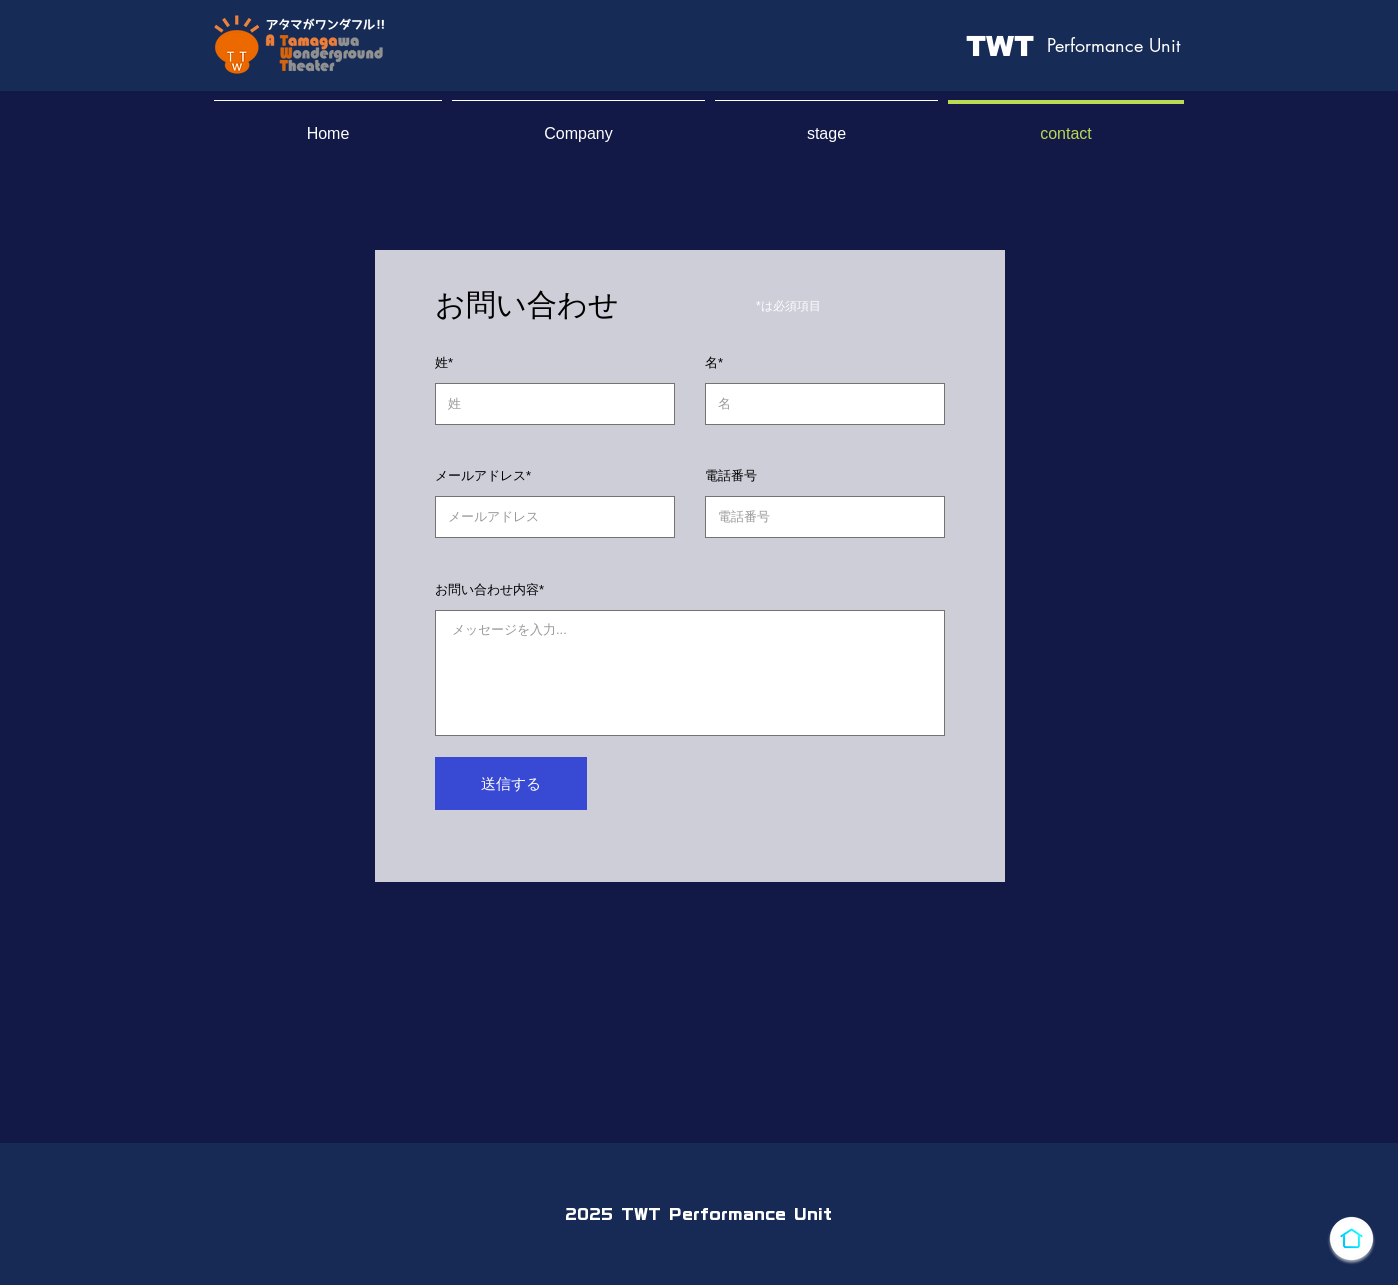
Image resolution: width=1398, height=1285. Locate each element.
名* (714, 362)
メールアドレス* (483, 475)
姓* (444, 362)
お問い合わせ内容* (489, 589)
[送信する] (511, 783)
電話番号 (731, 475)
